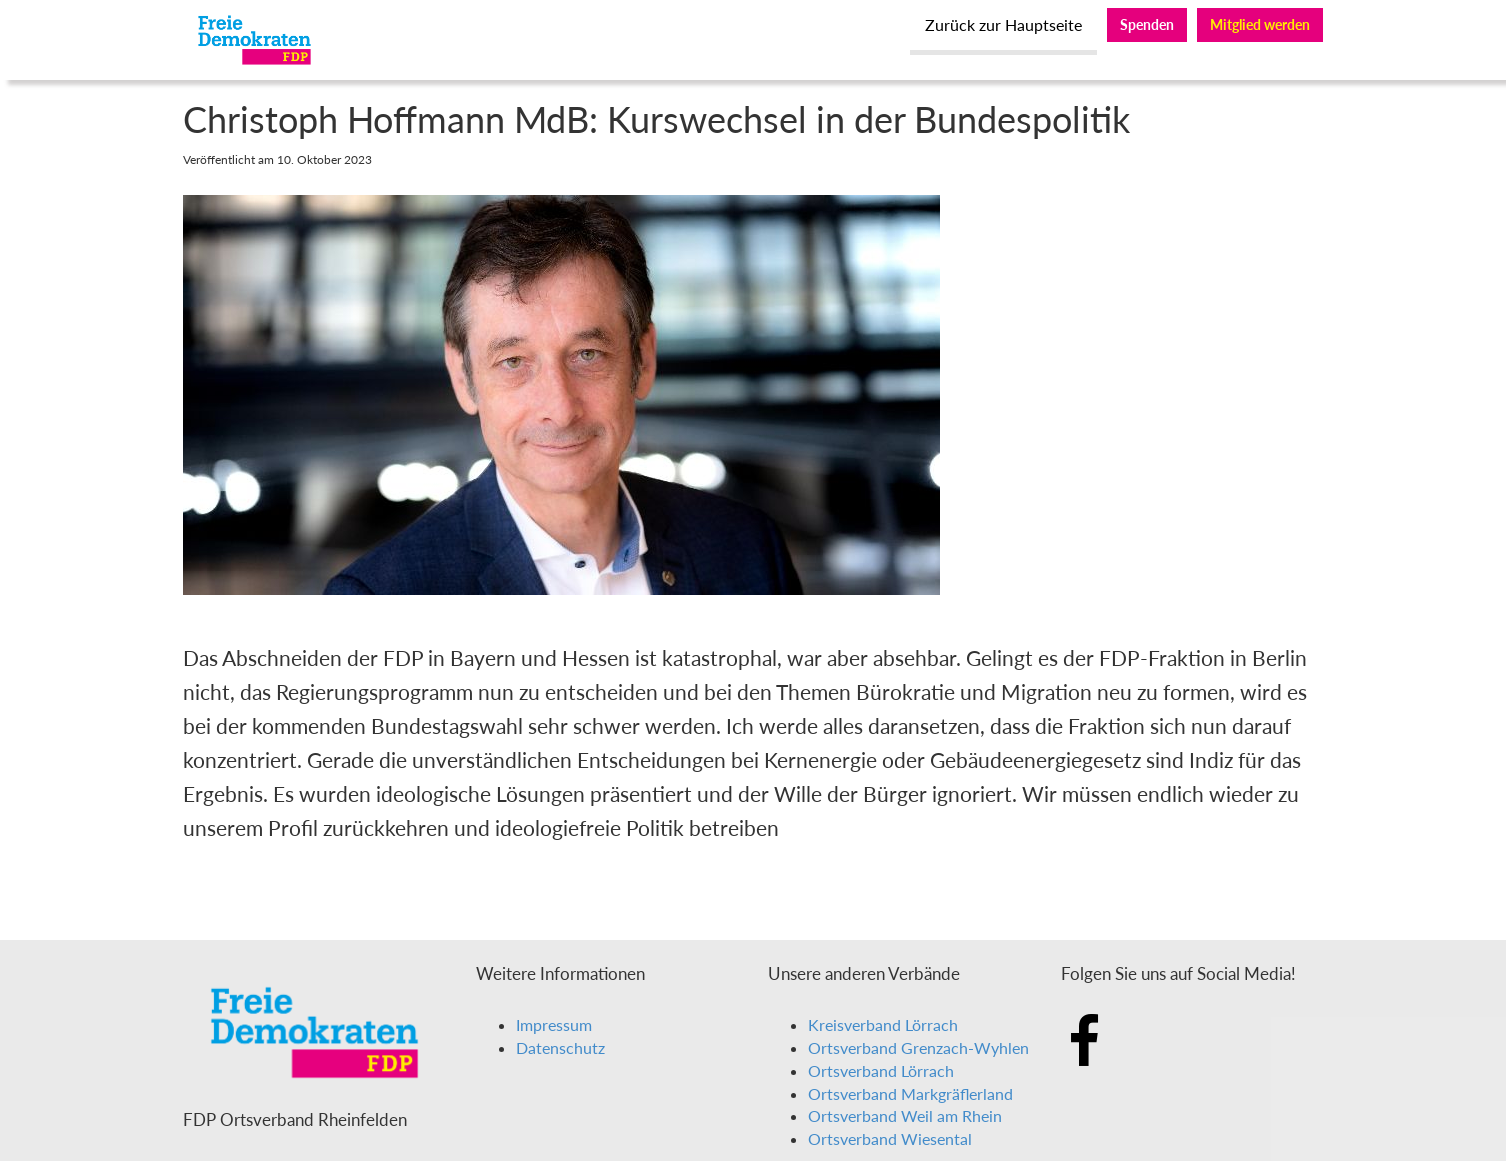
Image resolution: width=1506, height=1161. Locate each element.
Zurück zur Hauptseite (1003, 24)
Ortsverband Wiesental (890, 1138)
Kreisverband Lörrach (883, 1024)
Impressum (554, 1024)
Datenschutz (560, 1047)
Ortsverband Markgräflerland (910, 1093)
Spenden (1147, 24)
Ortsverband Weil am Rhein (905, 1115)
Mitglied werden (1260, 24)
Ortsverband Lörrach (881, 1070)
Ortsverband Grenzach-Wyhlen (918, 1047)
